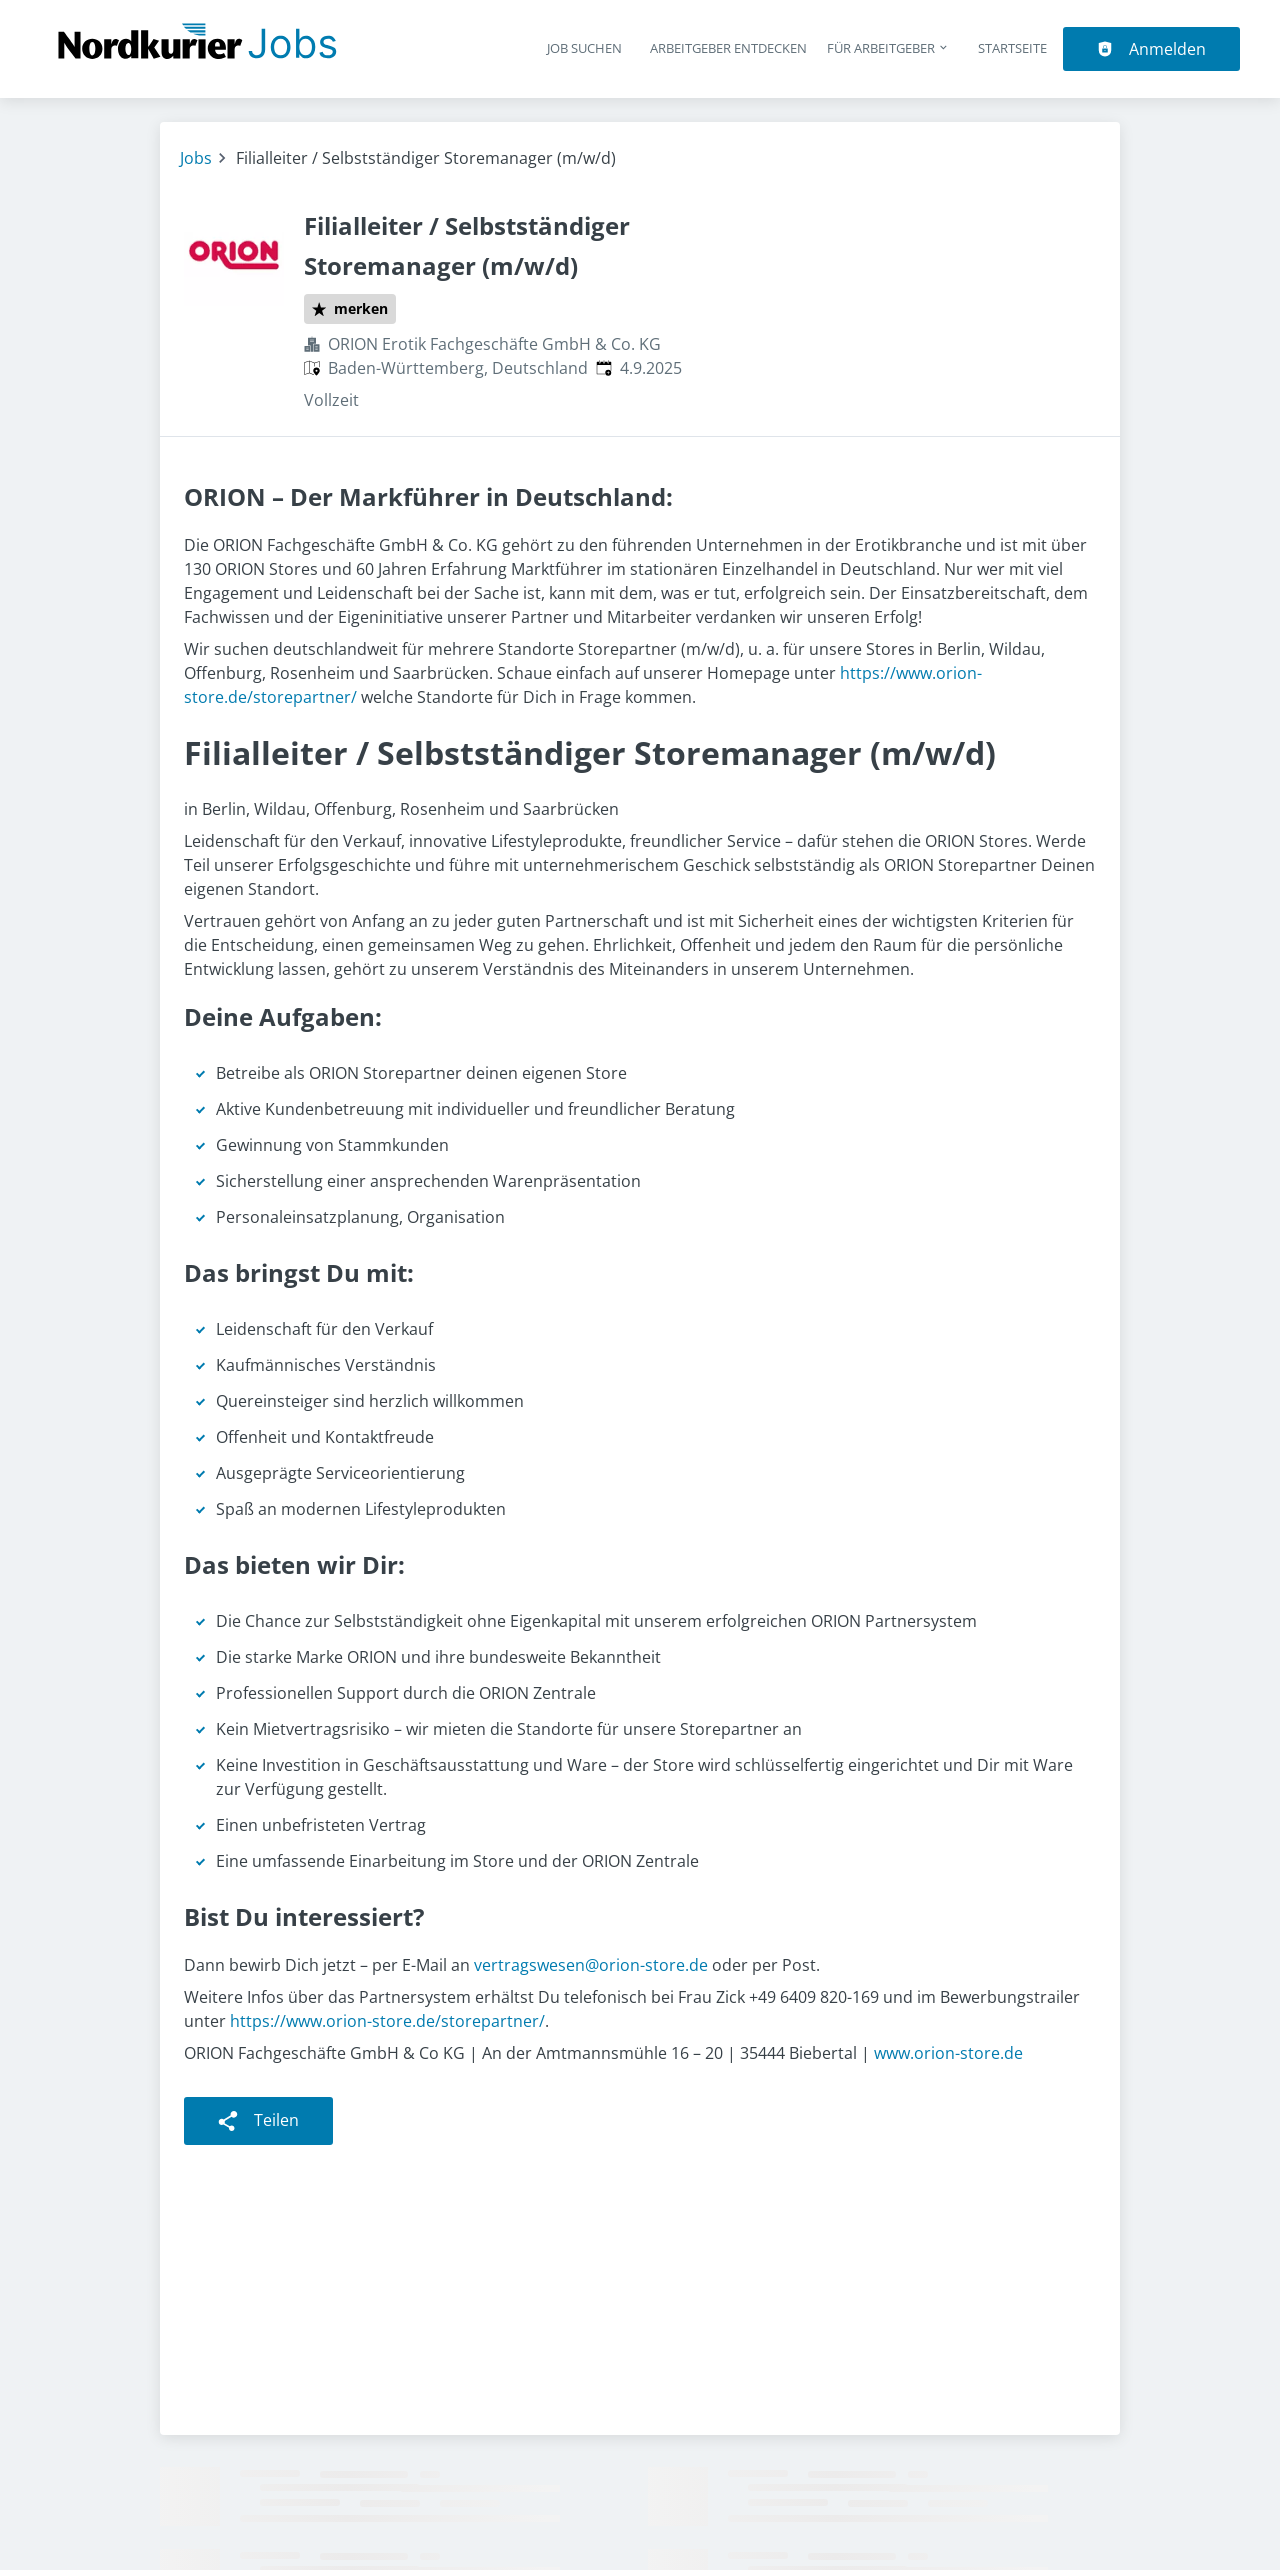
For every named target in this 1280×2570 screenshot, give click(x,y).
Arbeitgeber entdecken (728, 48)
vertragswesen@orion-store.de (591, 1965)
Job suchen (584, 48)
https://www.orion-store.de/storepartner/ (387, 2021)
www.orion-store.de (948, 2053)
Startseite (1012, 48)
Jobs (196, 158)
